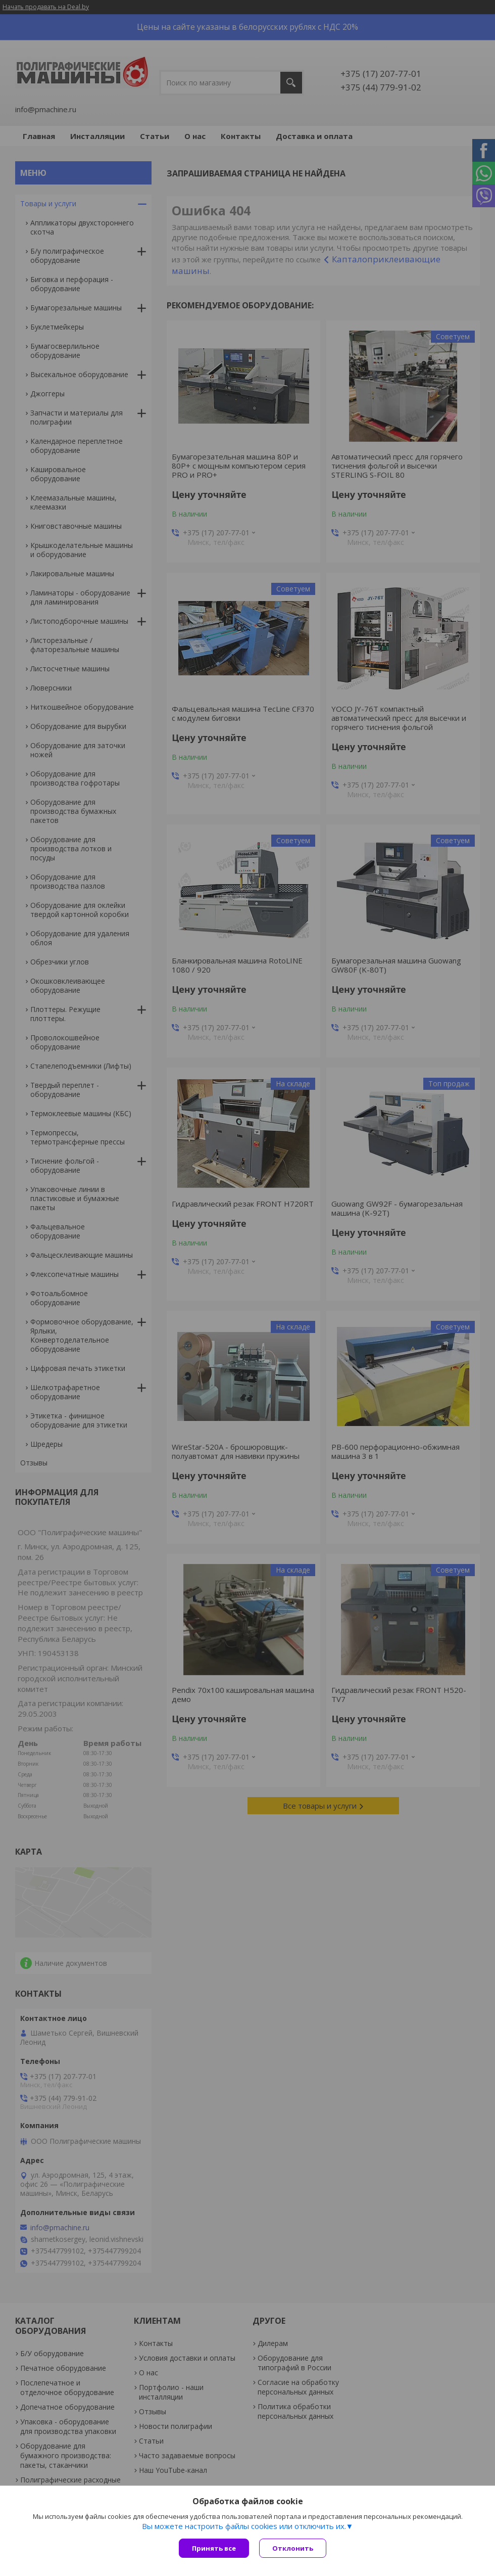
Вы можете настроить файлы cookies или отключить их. (244, 2526)
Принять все (214, 2548)
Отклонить (292, 2548)
